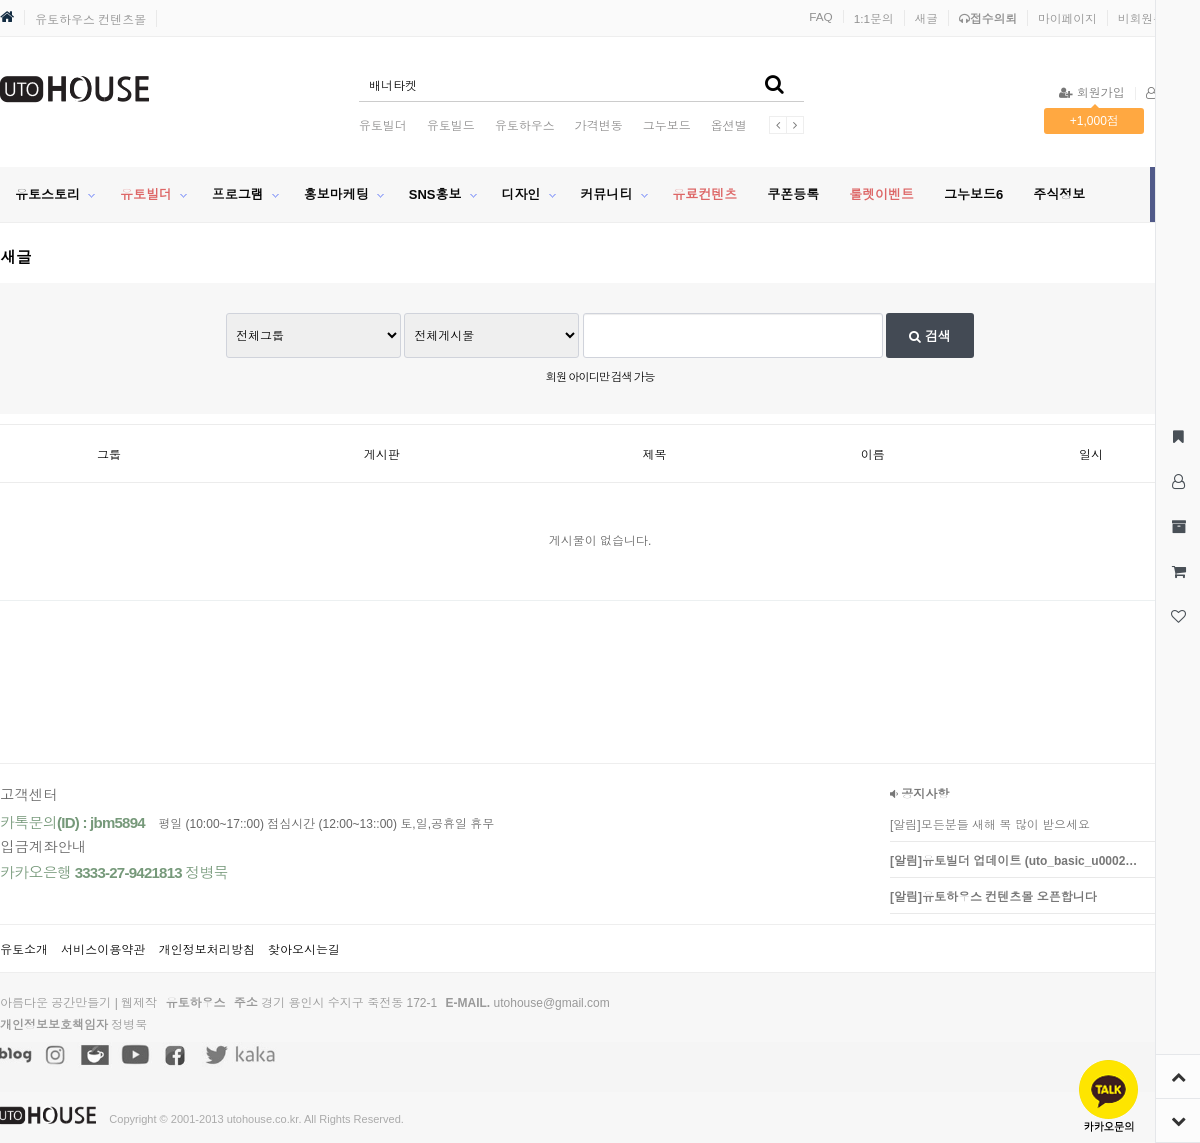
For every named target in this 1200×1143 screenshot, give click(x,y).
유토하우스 (525, 126)
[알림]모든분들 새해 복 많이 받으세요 (990, 825)
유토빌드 (451, 126)
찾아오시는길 (304, 950)
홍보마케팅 (336, 194)
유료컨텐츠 (704, 194)
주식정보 (1059, 194)
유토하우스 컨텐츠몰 (90, 20)
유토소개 (24, 950)
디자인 (520, 194)
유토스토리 (47, 194)
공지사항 (919, 794)
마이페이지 (1067, 18)
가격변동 (599, 126)
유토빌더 (383, 126)
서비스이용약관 (103, 950)
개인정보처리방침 (207, 950)
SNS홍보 (435, 194)
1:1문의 (874, 18)
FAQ (821, 16)
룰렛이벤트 (881, 194)
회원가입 (1091, 93)
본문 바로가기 (0, 0)
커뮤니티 (606, 194)
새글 (927, 18)
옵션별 (729, 126)
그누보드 (667, 126)
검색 (930, 336)
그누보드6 (973, 194)
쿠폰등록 (793, 194)
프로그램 (238, 194)
